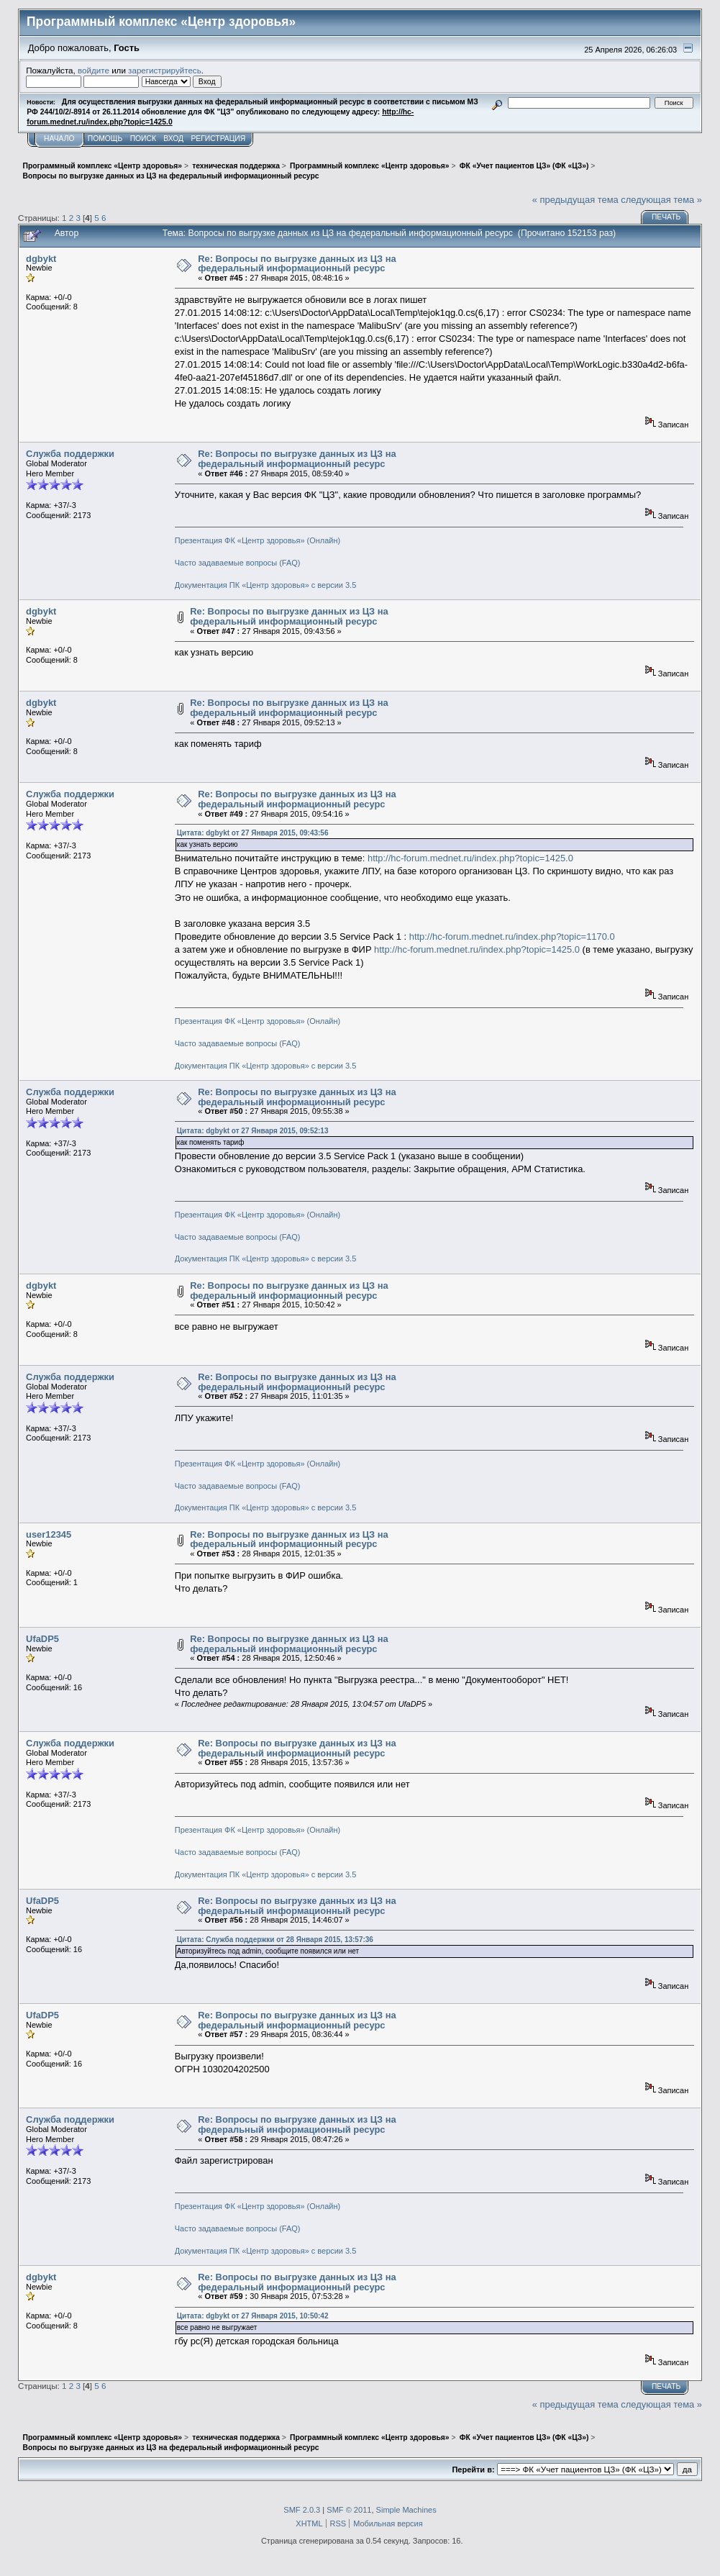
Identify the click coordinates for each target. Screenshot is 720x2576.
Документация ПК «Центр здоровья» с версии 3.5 (266, 585)
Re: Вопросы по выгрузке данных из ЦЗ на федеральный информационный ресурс (297, 263)
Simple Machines (406, 2509)
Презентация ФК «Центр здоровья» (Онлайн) (257, 540)
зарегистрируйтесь (164, 70)
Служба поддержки (70, 453)
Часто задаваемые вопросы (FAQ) (238, 562)
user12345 (48, 1534)
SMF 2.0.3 (301, 2509)
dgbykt (41, 258)
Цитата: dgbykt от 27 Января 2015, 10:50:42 (253, 2316)
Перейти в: (473, 2469)
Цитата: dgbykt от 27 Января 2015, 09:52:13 (253, 1131)
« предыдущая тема (575, 199)
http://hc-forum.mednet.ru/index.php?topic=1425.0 (470, 858)
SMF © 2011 (349, 2509)
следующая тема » (661, 199)
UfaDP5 (42, 1638)
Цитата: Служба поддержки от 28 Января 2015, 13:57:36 (275, 1940)
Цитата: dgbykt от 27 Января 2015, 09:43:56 (253, 833)
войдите (93, 70)
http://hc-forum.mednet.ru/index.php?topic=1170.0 (512, 936)
